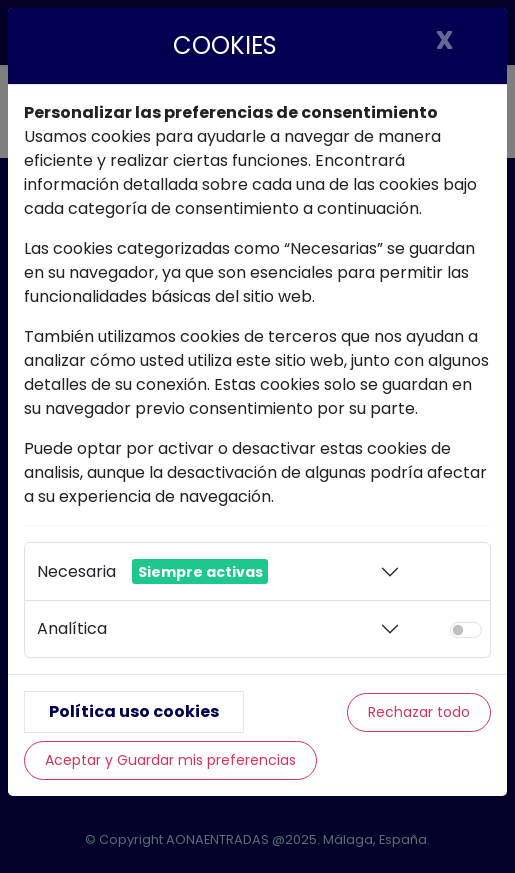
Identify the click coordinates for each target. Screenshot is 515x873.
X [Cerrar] (444, 39)
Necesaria (152, 571)
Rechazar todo (419, 712)
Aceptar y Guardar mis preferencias (170, 760)
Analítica (72, 628)
